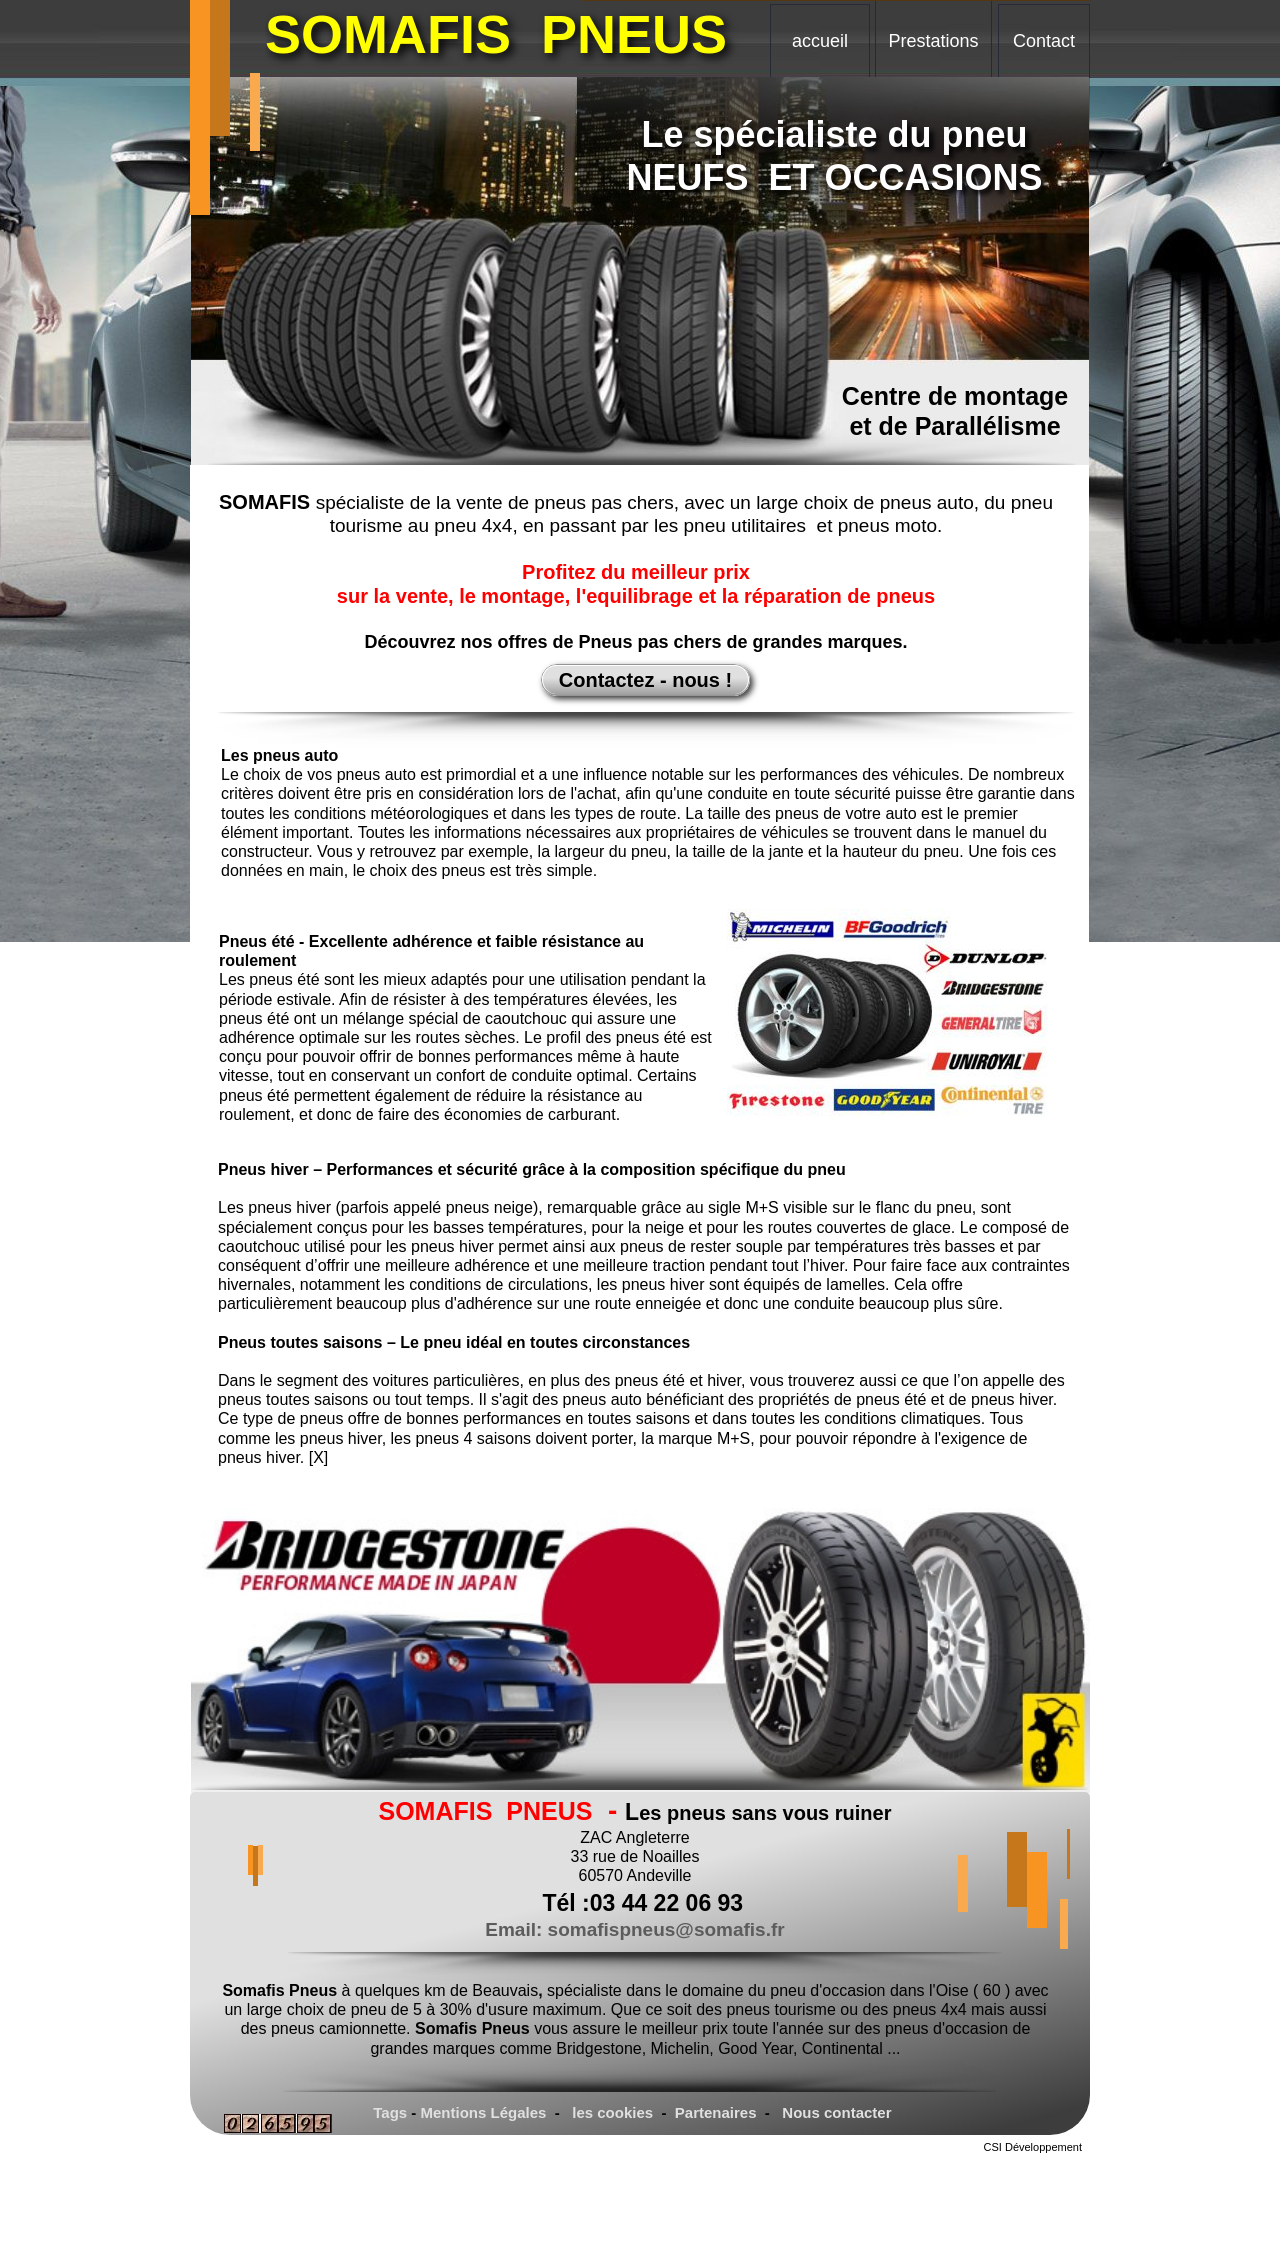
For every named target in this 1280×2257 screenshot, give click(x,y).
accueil (820, 41)
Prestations (933, 41)
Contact (1044, 41)
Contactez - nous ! (645, 680)
